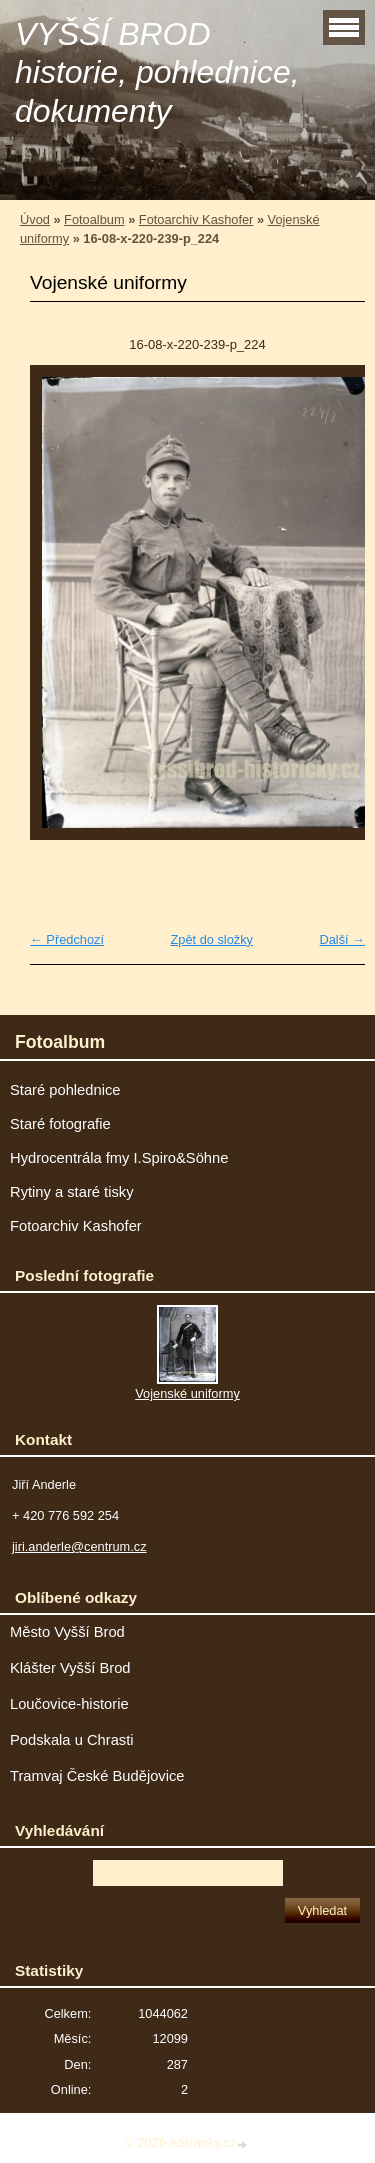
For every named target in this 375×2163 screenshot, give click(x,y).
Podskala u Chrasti (72, 1740)
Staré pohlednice (65, 1090)
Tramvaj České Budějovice (97, 1776)
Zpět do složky (211, 939)
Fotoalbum (94, 219)
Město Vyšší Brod (67, 1632)
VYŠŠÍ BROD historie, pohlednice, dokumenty (157, 72)
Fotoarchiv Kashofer (196, 219)
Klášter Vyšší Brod (70, 1668)
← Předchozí (67, 939)
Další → (342, 939)
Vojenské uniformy (187, 1393)
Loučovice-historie (69, 1704)
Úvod (35, 219)
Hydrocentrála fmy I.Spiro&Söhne (119, 1158)
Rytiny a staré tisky (72, 1192)
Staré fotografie (60, 1124)
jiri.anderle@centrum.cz (79, 1546)
